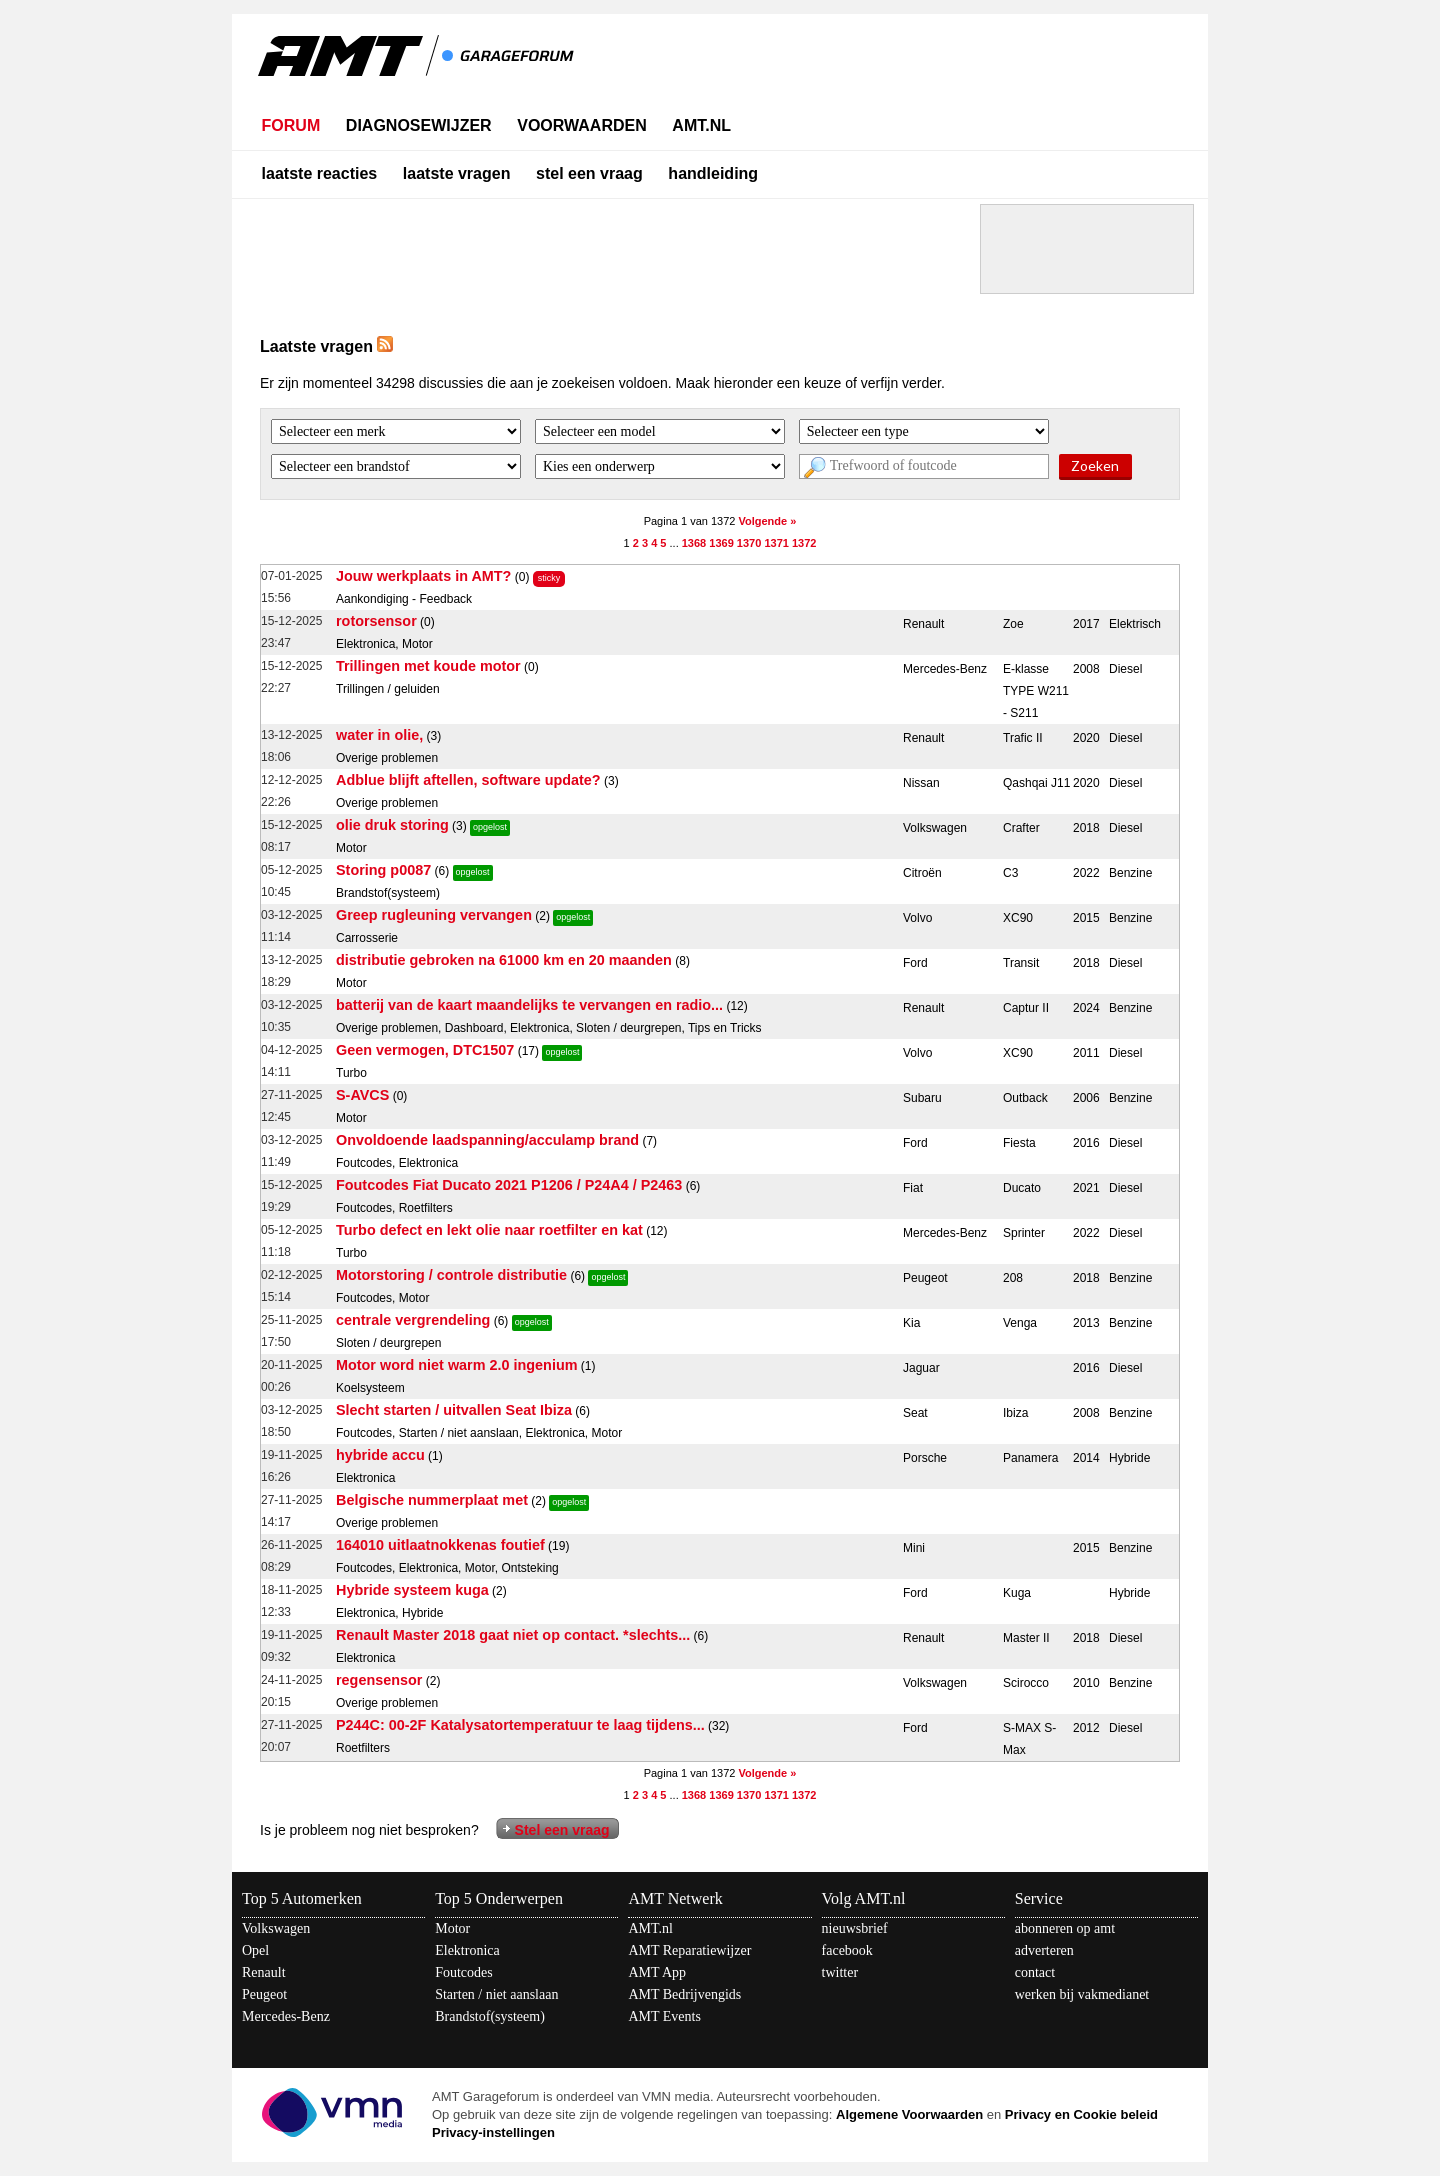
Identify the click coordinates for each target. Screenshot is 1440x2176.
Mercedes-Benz (286, 2016)
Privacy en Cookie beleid (1081, 2114)
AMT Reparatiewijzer (689, 1950)
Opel (255, 1950)
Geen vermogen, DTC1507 (425, 1050)
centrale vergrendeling (413, 1320)
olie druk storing (392, 825)
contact (1035, 1972)
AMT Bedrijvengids (684, 1994)
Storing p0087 (383, 870)
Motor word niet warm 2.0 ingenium (456, 1365)
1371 (776, 543)
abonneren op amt (1065, 1928)
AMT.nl (650, 1928)
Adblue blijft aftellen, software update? (468, 780)
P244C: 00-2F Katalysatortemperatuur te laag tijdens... (520, 1725)
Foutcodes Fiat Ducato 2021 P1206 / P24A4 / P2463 (509, 1185)
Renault (264, 1972)
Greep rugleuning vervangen (434, 915)
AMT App (657, 1972)
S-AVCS (362, 1095)
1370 (749, 543)
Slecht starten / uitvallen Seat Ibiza (454, 1410)
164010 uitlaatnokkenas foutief (440, 1545)
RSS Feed (385, 344)
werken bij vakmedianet (1082, 1994)
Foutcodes (464, 1972)
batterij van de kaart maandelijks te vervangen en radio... (529, 1005)
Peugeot (264, 1994)
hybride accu (380, 1455)
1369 (721, 543)
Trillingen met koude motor (428, 666)
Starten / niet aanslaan (496, 1994)
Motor (452, 1928)
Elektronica (467, 1950)
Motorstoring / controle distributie (451, 1275)
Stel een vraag (562, 1830)
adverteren (1044, 1950)
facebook (847, 1950)
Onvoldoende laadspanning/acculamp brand (487, 1140)
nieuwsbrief (855, 1928)
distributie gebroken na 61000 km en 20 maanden (504, 960)
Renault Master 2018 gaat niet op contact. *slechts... (513, 1635)
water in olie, (379, 735)
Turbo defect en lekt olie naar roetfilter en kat (489, 1230)
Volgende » (767, 521)
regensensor (379, 1680)
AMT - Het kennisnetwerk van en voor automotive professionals (418, 68)
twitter (840, 1972)
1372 (804, 543)
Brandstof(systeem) (490, 2016)
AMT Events (664, 2016)
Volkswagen (276, 1928)
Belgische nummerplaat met (432, 1500)
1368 (694, 543)
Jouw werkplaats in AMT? (423, 576)
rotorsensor (376, 621)
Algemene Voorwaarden (909, 2114)
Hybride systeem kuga (412, 1590)
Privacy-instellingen (493, 2132)
